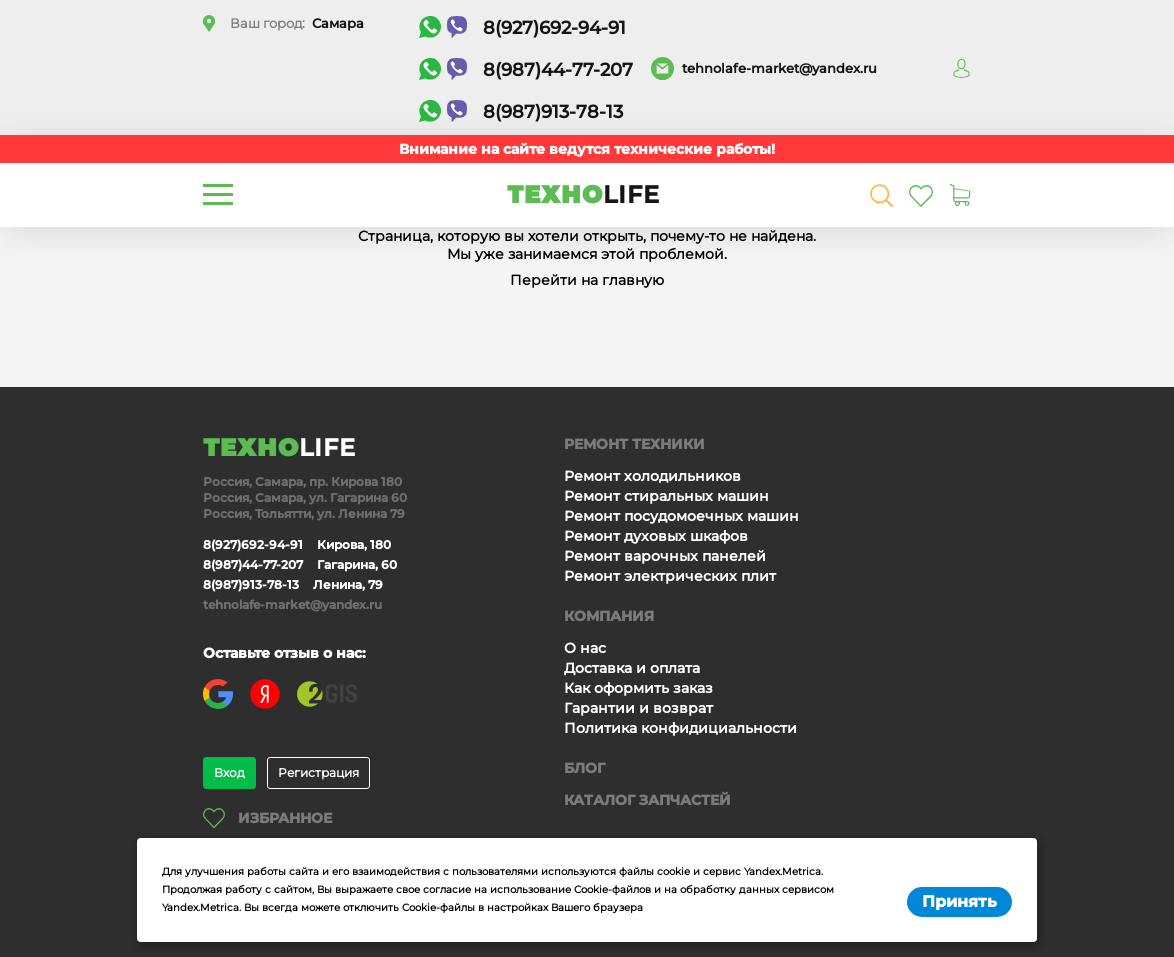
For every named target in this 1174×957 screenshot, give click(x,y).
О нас (585, 648)
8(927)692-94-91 (522, 27)
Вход (229, 772)
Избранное (267, 818)
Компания (609, 616)
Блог (584, 768)
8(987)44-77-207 (526, 69)
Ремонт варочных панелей (665, 556)
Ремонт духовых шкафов (656, 536)
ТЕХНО (583, 194)
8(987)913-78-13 (521, 111)
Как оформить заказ (638, 688)
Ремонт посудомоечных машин (681, 516)
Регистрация (318, 772)
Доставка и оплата (632, 668)
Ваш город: (297, 23)
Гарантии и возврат (638, 708)
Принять (959, 901)
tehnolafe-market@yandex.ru (779, 68)
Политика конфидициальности (680, 728)
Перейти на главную (587, 280)
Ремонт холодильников (652, 476)
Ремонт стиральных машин (666, 496)
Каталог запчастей (647, 800)
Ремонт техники (634, 444)
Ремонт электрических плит (670, 576)
